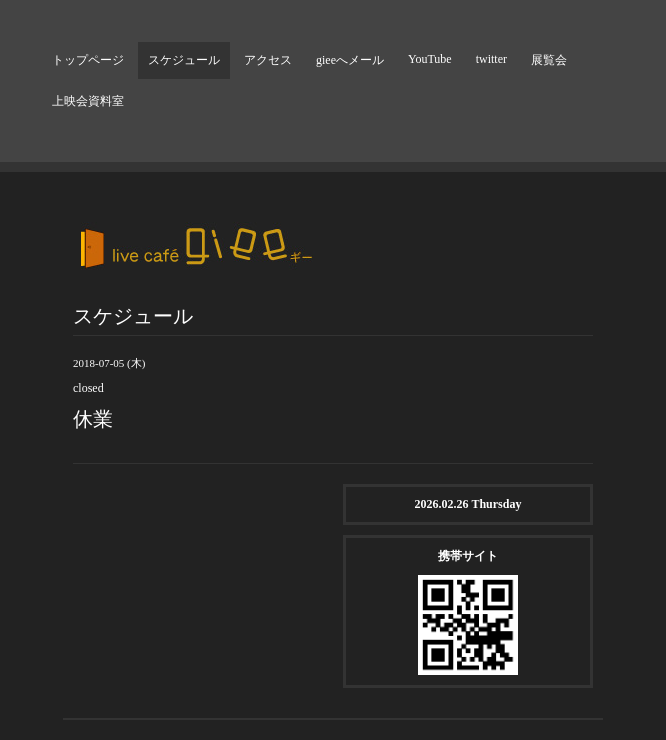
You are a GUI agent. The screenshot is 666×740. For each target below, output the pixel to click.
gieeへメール (350, 60)
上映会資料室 (88, 101)
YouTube (430, 59)
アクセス (268, 60)
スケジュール (184, 60)
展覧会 (549, 60)
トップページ (88, 60)
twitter (491, 59)
